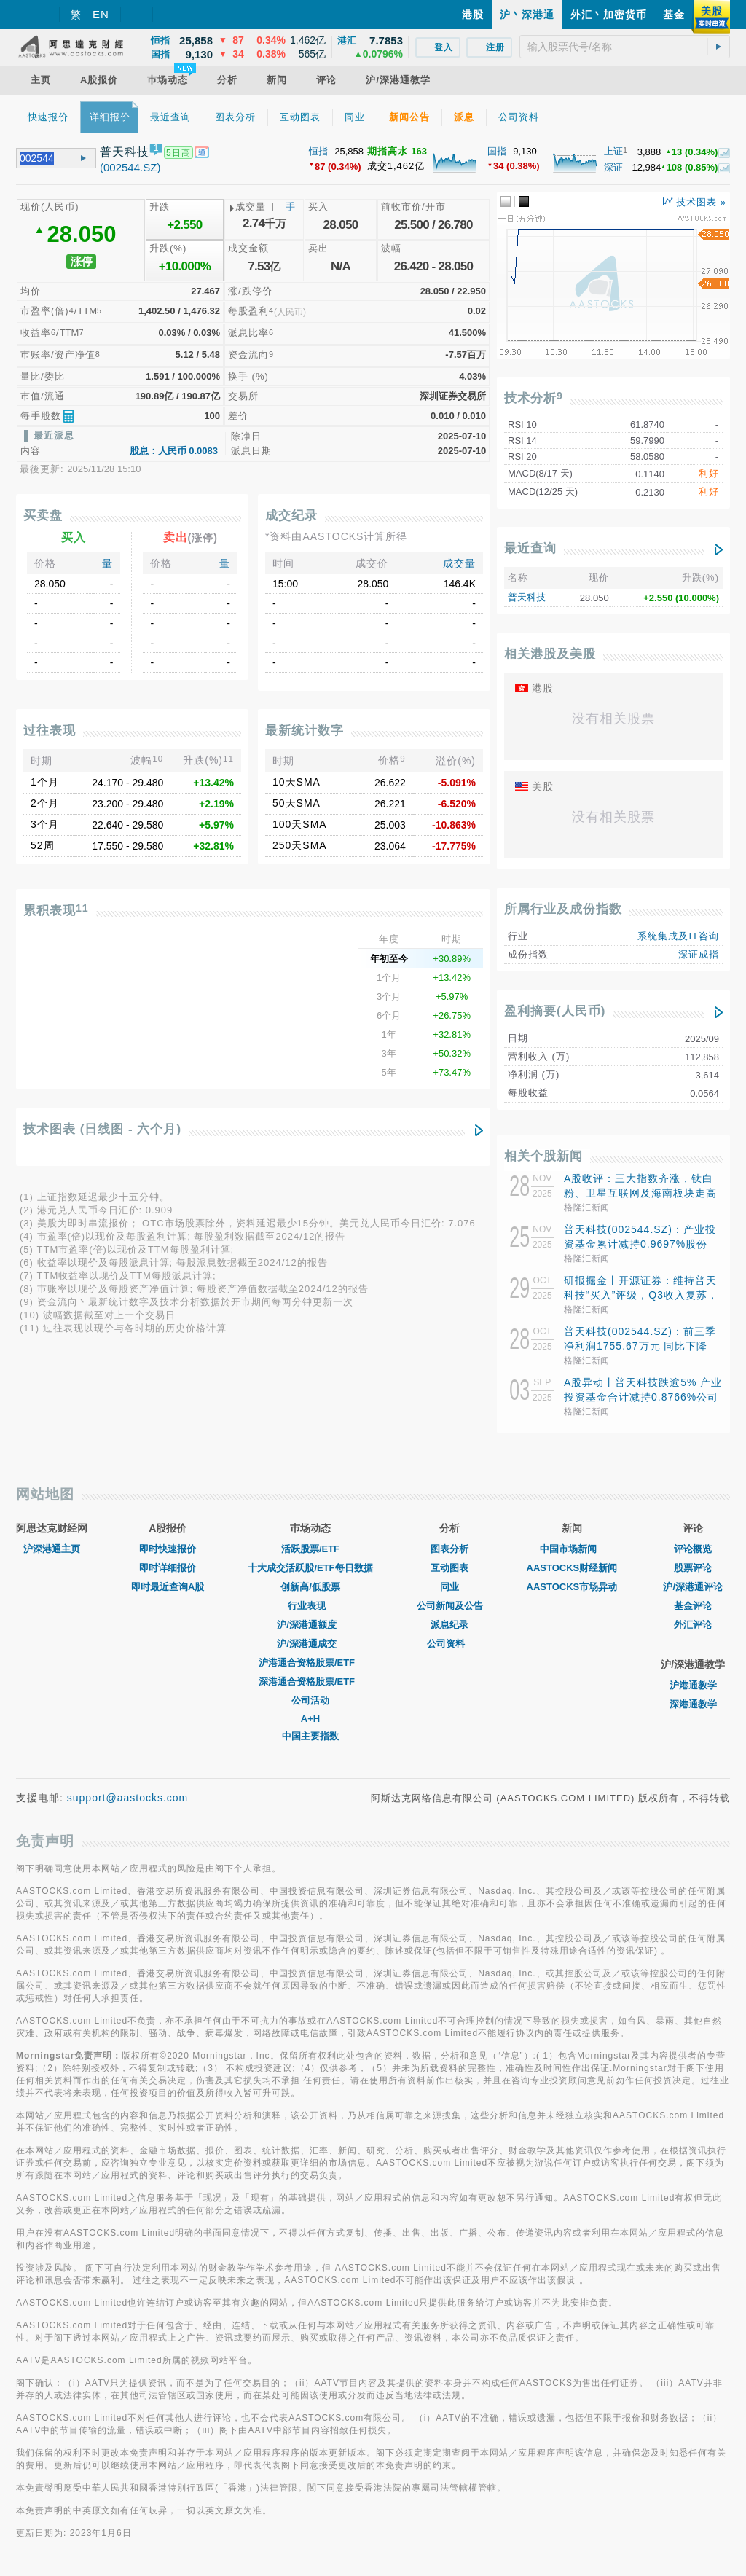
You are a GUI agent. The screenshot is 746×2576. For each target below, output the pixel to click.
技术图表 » (694, 202)
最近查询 (530, 548)
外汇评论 (693, 1624)
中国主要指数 (310, 1736)
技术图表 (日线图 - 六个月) (102, 1129)
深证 (613, 167)
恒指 (318, 151)
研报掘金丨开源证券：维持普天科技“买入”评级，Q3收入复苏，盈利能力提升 (641, 1295)
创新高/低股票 (310, 1586)
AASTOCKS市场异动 (572, 1586)
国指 (496, 151)
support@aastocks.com (128, 1798)
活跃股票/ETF (310, 1548)
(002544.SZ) (130, 167)
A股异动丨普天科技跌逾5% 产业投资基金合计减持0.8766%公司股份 (643, 1397)
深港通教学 (693, 1704)
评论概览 (693, 1548)
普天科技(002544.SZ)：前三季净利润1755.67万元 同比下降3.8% (640, 1346)
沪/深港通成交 (310, 1643)
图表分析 (449, 1548)
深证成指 (698, 954)
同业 (449, 1586)
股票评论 (693, 1567)
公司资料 (449, 1643)
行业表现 (310, 1605)
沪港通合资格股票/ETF (310, 1662)
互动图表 (449, 1567)
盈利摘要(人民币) (554, 1011)
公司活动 (310, 1700)
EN (101, 14)
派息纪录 (449, 1624)
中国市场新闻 (572, 1548)
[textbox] (624, 46)
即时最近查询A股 (167, 1586)
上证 (613, 151)
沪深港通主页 (51, 1548)
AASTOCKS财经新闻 (572, 1567)
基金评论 (693, 1605)
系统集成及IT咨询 (678, 936)
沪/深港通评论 (693, 1586)
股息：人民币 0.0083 (174, 450)
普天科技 (527, 597)
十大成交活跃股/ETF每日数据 (310, 1567)
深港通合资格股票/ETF (310, 1681)
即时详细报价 (167, 1567)
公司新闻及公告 (450, 1605)
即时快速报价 (167, 1548)
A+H (310, 1718)
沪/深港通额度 (310, 1624)
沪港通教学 (693, 1685)
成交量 (459, 563)
